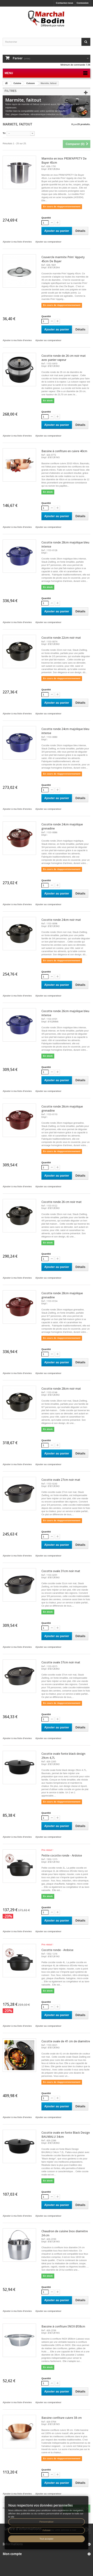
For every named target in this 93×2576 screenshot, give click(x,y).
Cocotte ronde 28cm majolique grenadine (62, 1295)
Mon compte (12, 2554)
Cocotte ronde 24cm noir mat (61, 919)
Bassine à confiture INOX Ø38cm (63, 2326)
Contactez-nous (64, 3)
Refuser (46, 2530)
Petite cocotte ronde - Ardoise (61, 1855)
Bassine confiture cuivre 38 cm (61, 2417)
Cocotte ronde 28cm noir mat (61, 1388)
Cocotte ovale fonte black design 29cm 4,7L (63, 1755)
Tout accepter (46, 2538)
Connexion (83, 3)
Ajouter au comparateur (48, 241)
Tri (4, 133)
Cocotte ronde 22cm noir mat (61, 637)
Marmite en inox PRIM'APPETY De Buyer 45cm (64, 160)
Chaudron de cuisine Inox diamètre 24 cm (64, 2233)
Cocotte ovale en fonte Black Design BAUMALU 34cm (65, 2134)
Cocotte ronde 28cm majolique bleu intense (65, 544)
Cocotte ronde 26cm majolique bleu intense (65, 1013)
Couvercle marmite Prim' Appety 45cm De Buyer (63, 259)
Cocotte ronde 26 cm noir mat (61, 1202)
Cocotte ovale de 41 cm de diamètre (65, 2041)
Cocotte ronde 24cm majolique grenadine (62, 826)
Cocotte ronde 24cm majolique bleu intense (65, 731)
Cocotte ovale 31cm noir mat (60, 1571)
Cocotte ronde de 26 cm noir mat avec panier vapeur (63, 358)
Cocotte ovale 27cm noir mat (60, 1479)
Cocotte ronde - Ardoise (57, 1950)
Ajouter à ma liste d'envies (17, 241)
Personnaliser (46, 2521)
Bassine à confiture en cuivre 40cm (64, 451)
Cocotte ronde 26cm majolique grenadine (62, 1108)
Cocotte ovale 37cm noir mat (60, 1662)
